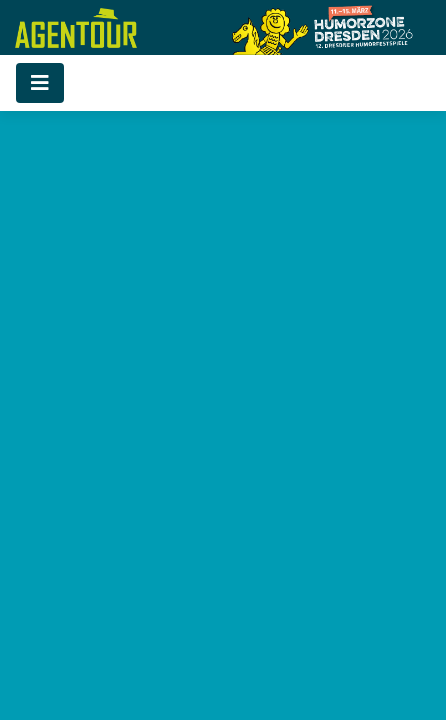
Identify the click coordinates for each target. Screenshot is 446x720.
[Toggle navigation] (40, 83)
